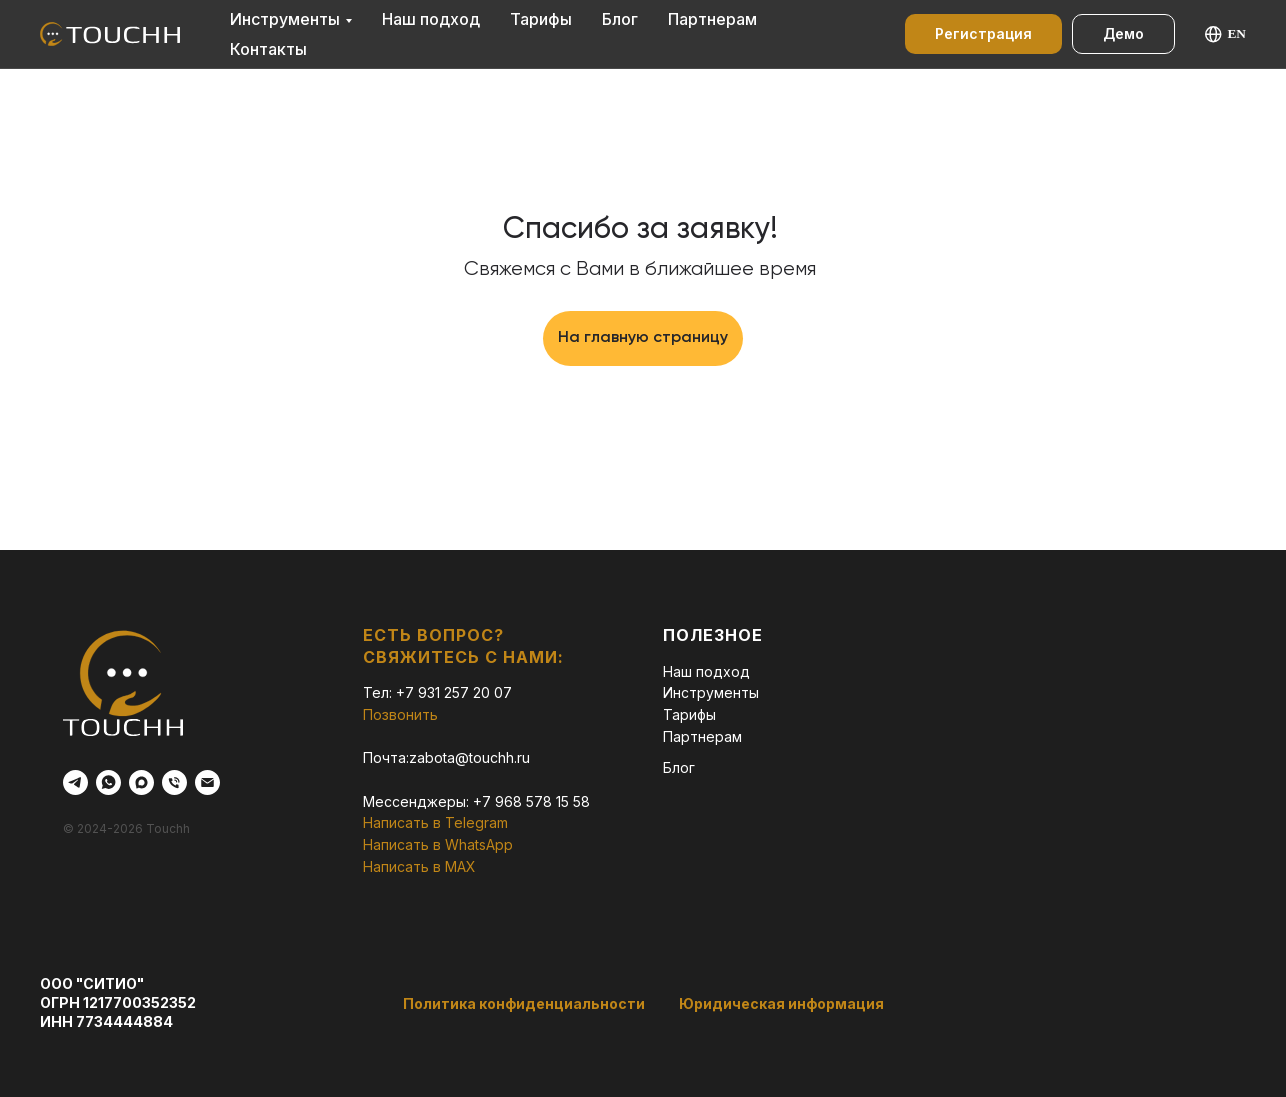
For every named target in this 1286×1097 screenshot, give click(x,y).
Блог (620, 19)
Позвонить (400, 714)
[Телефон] (174, 782)
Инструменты (285, 19)
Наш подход (431, 19)
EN (1225, 34)
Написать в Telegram (435, 822)
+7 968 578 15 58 (531, 801)
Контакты (268, 49)
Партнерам (712, 19)
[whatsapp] (108, 782)
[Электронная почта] (207, 782)
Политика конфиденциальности (524, 1003)
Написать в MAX (419, 866)
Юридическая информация (781, 1003)
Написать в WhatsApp (438, 844)
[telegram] (75, 782)
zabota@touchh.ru (469, 757)
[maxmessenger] (141, 782)
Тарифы (541, 19)
